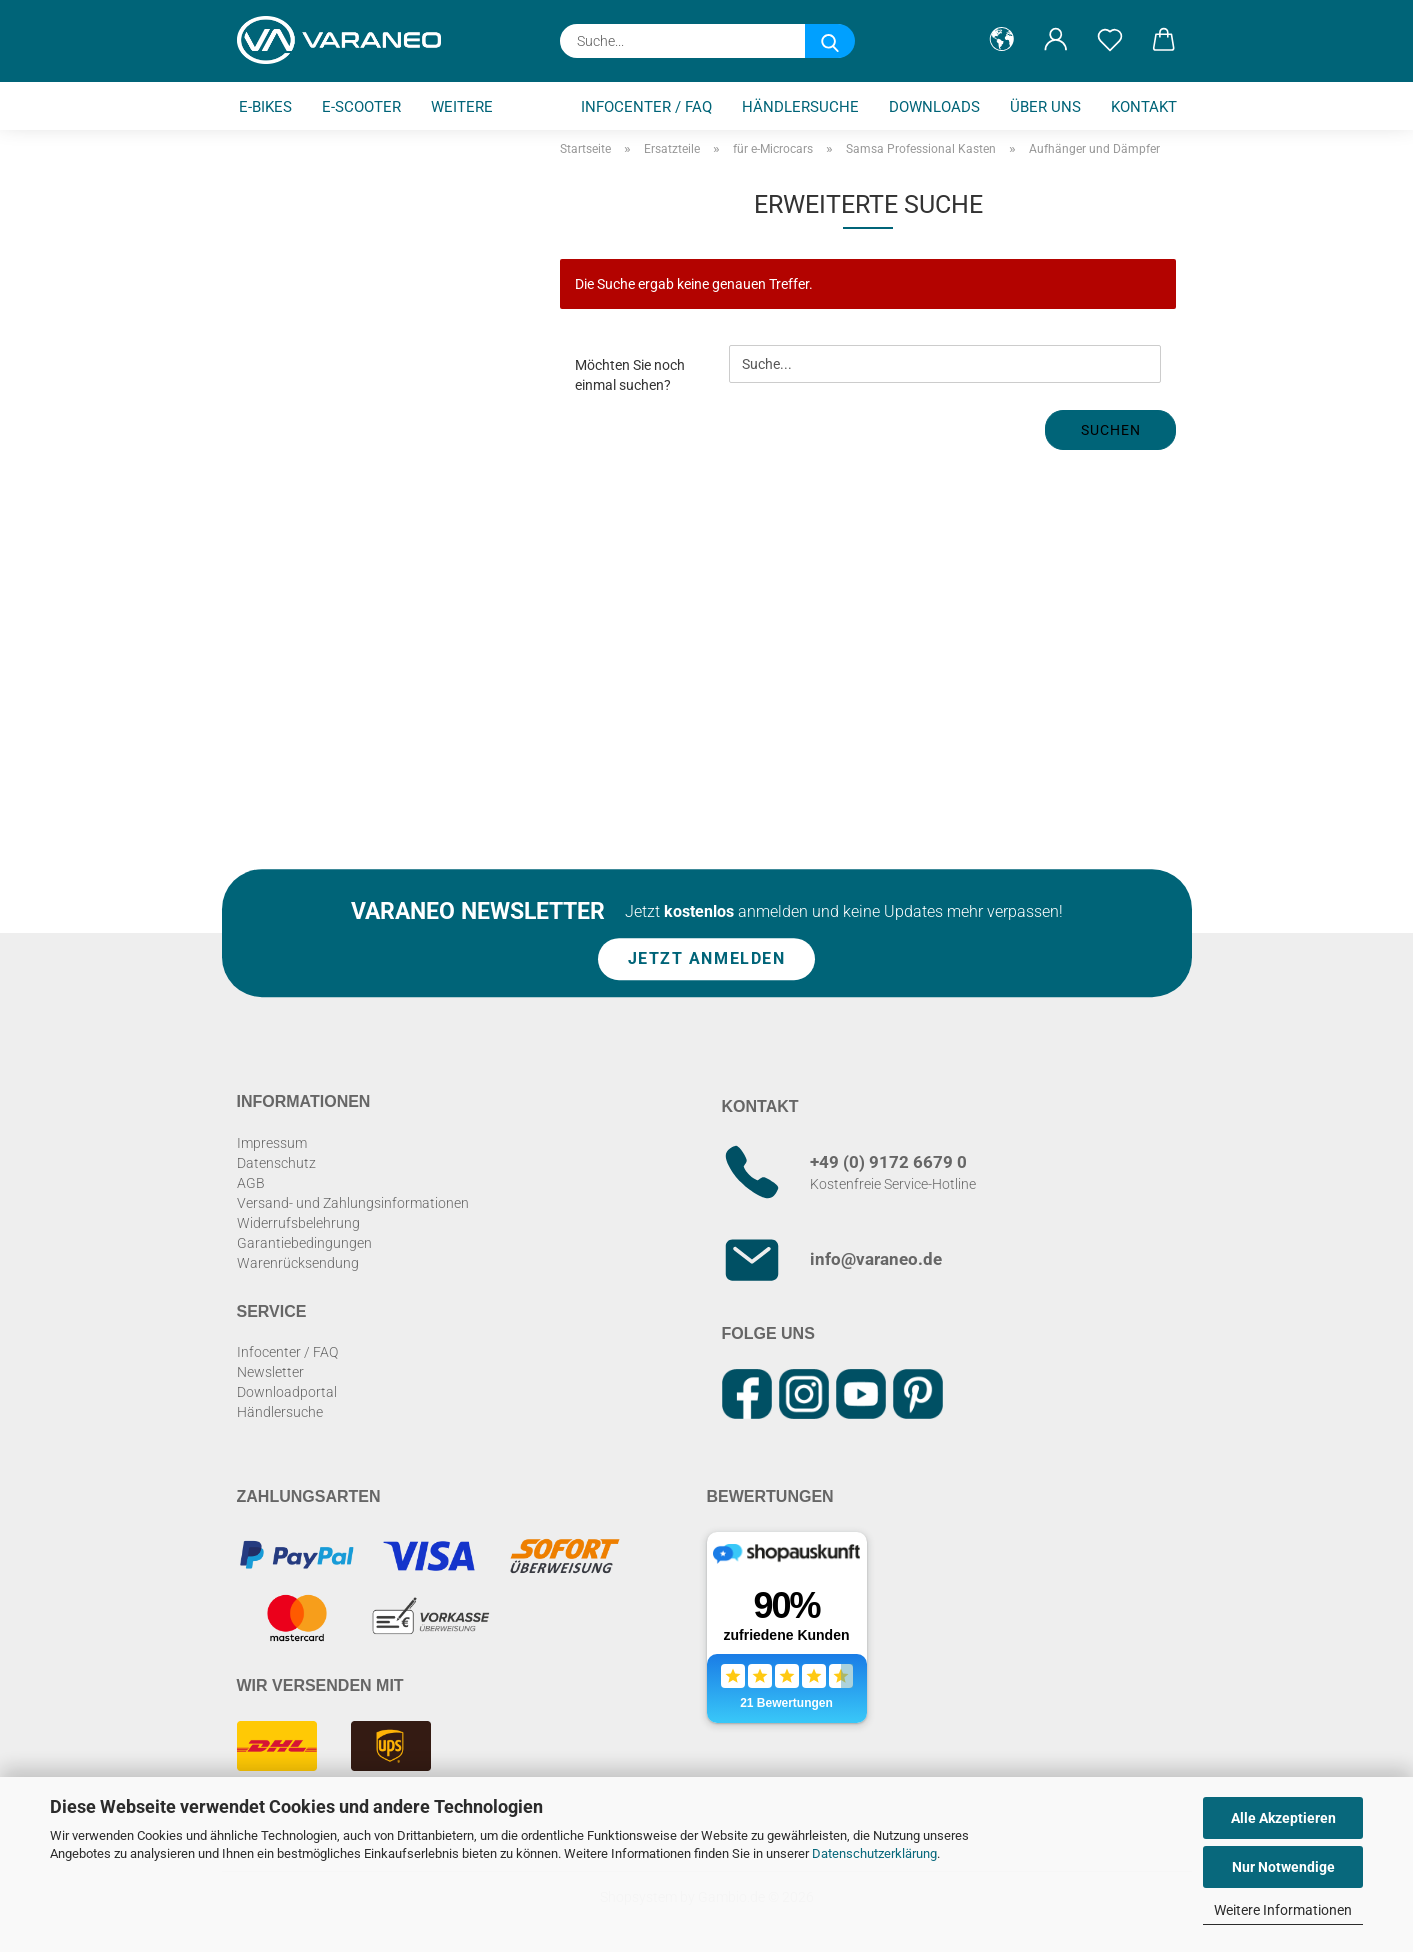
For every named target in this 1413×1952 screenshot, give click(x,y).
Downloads (934, 107)
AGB (251, 1183)
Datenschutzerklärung (874, 1853)
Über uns (1045, 107)
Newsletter (270, 1372)
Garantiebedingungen (304, 1243)
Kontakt (1144, 107)
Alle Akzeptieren (1283, 1818)
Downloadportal (287, 1392)
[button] (1002, 40)
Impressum (272, 1143)
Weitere (462, 107)
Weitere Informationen (1283, 1910)
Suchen (1111, 430)
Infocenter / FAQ (646, 107)
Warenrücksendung (298, 1263)
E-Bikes (265, 107)
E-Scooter (361, 107)
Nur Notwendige (1283, 1867)
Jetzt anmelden (707, 960)
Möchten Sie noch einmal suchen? (630, 375)
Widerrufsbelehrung (298, 1223)
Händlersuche (800, 107)
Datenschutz (276, 1163)
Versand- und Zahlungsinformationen (353, 1203)
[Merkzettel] (1110, 40)
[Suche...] (830, 41)
